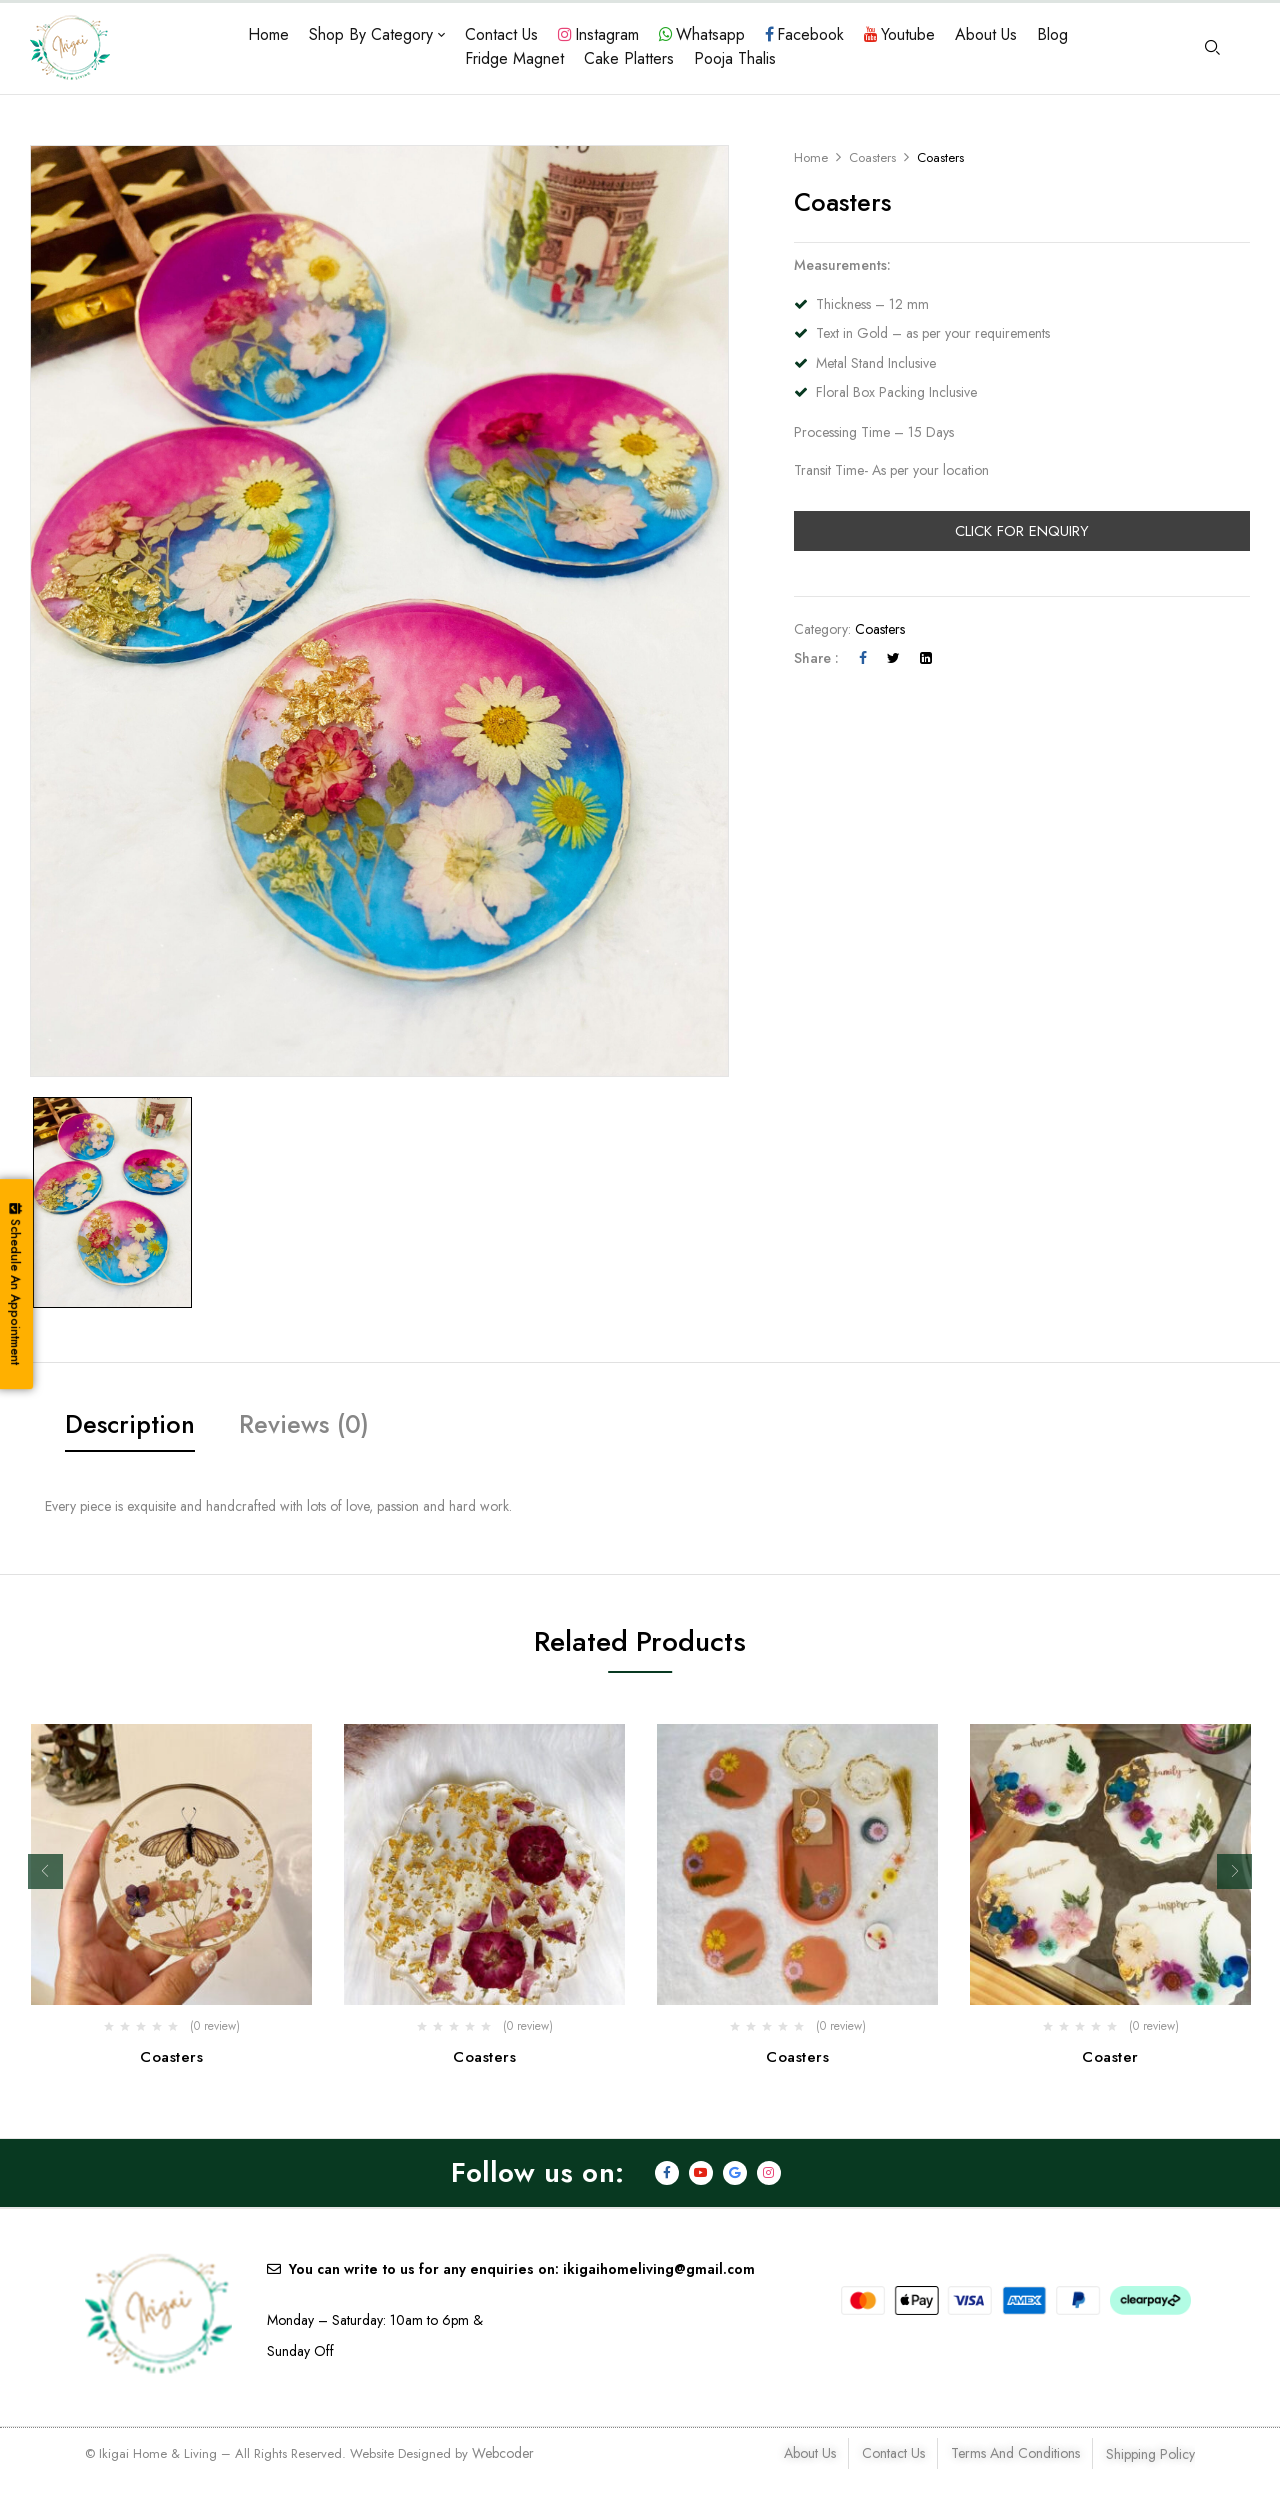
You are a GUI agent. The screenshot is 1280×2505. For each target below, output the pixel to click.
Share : (816, 658)
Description (130, 1424)
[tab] (130, 1427)
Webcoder (503, 2455)
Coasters (872, 157)
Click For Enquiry (1022, 531)
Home (811, 157)
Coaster (1110, 2057)
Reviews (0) (304, 1424)
